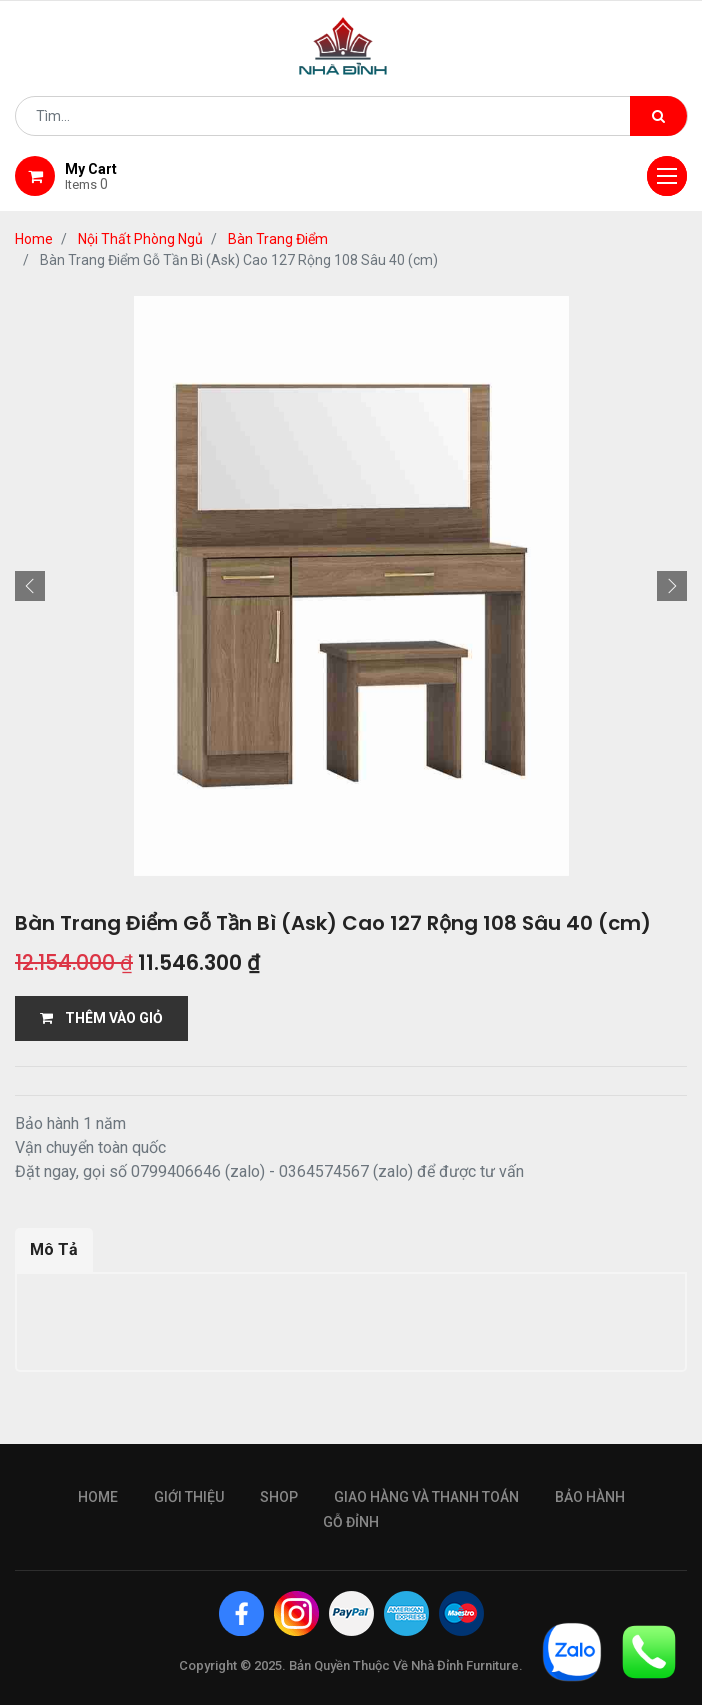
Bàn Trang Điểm (278, 239)
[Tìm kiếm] (658, 116)
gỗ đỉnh (351, 1522)
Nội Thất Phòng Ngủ (140, 239)
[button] (30, 586)
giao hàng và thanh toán (426, 1497)
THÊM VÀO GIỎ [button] (101, 1018)
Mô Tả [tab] (54, 1249)
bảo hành (590, 1497)
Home (34, 239)
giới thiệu (189, 1497)
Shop (279, 1497)
